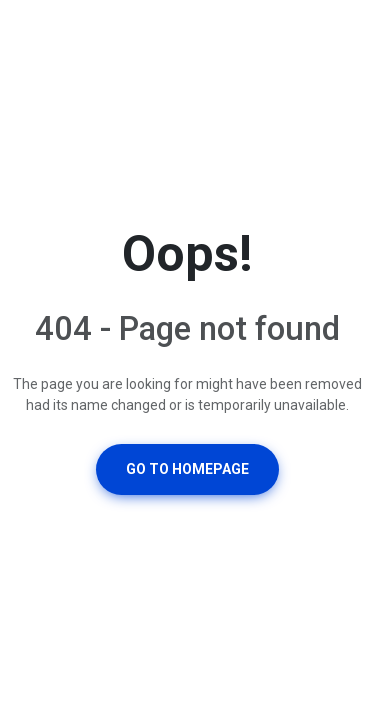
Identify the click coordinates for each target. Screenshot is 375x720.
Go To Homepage (187, 469)
